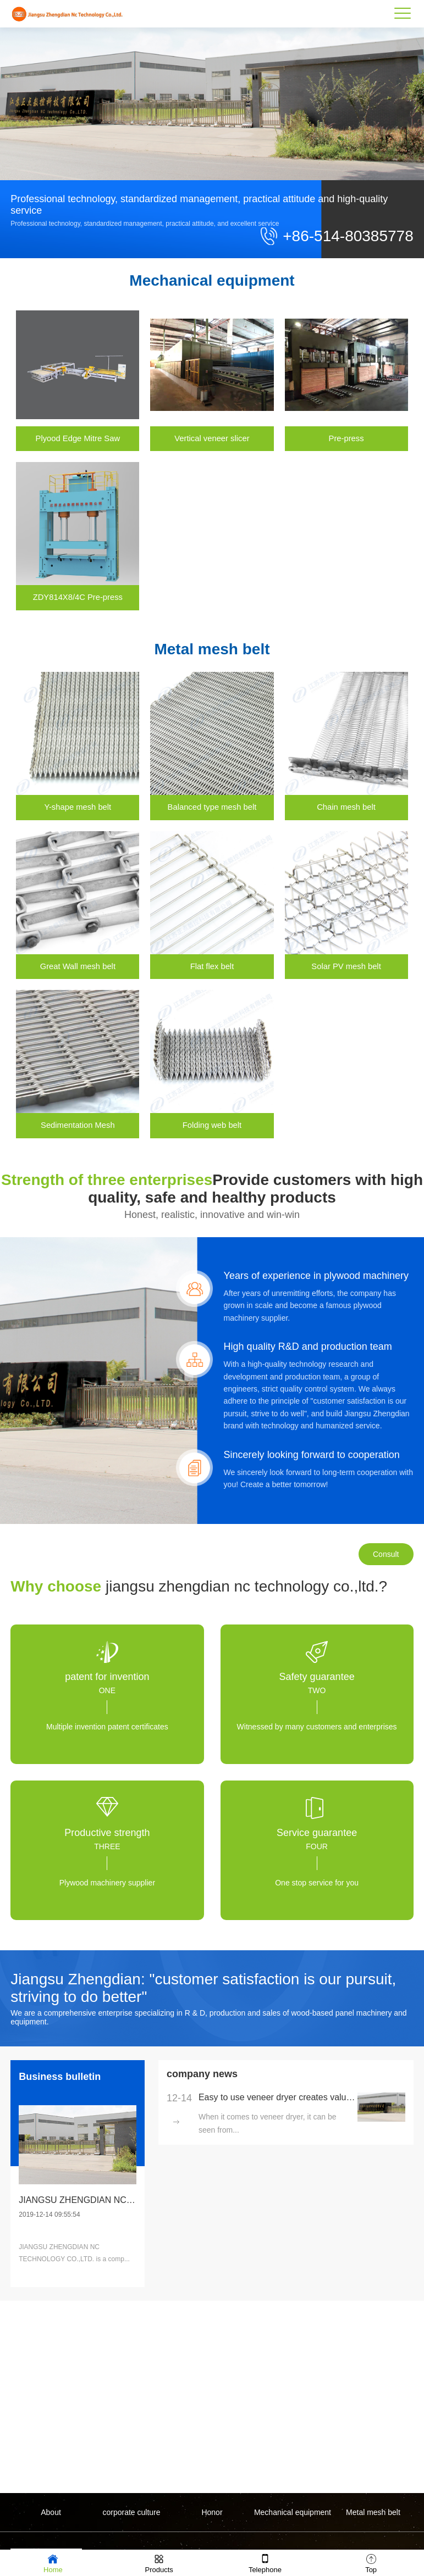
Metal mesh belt (373, 2512)
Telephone (265, 2563)
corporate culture (131, 2512)
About (51, 2512)
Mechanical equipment (292, 2512)
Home (53, 2563)
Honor (211, 2512)
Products (159, 2563)
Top (371, 2563)
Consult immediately (385, 1569)
